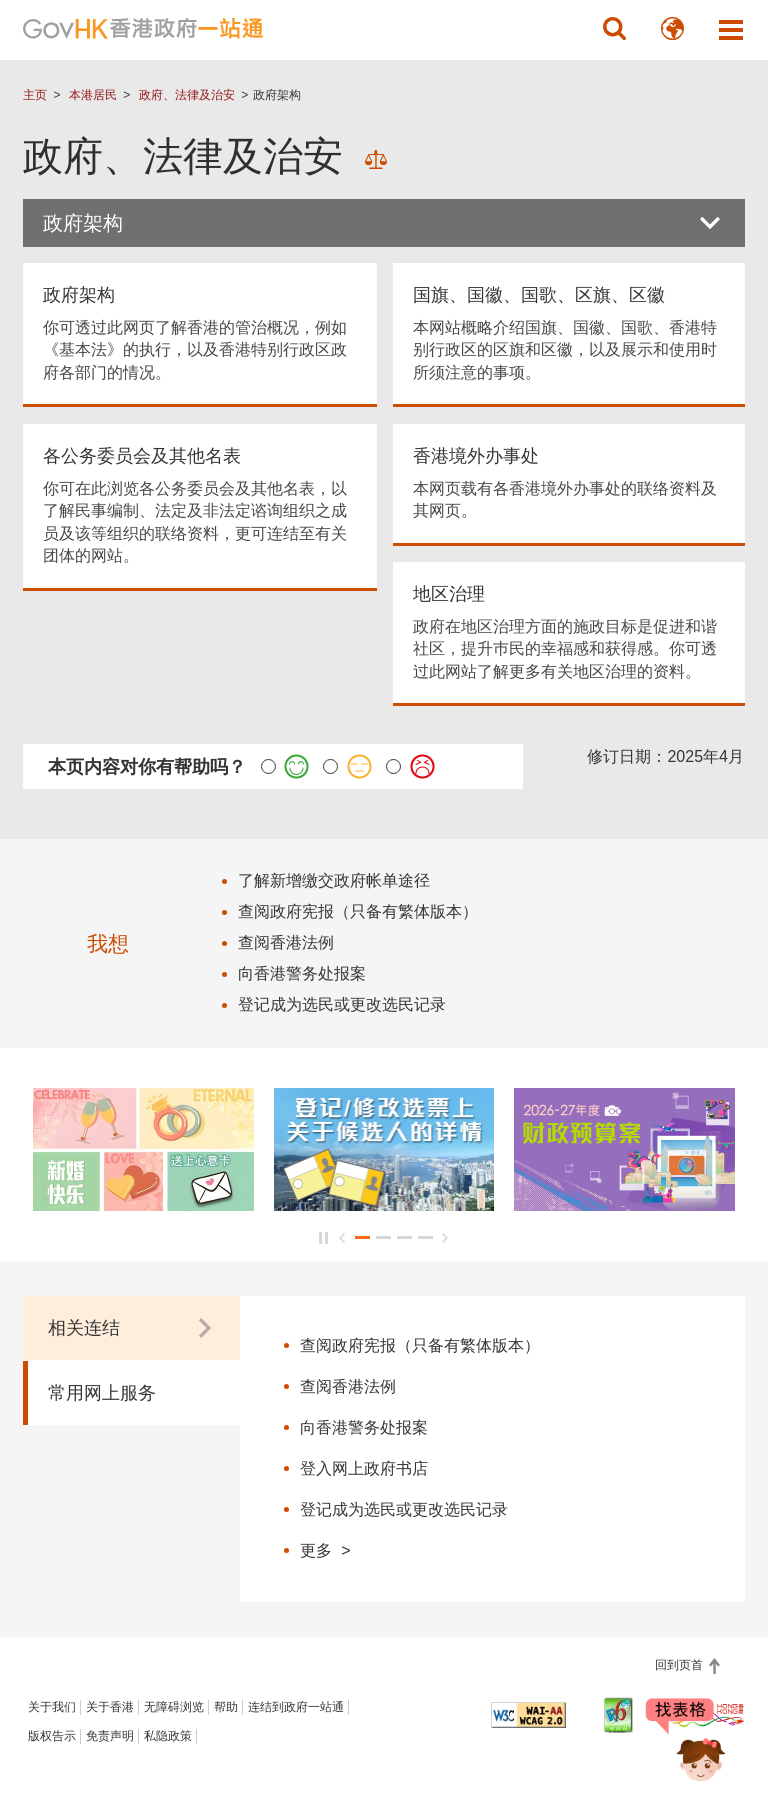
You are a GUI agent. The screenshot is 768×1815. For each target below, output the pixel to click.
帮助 (226, 1707)
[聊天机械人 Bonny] (686, 1743)
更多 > (325, 1550)
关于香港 (110, 1707)
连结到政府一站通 (296, 1707)
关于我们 (52, 1707)
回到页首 (680, 1665)
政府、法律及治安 (187, 95)
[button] (615, 29)
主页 (35, 95)
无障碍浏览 (174, 1707)
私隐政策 (168, 1736)
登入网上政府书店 (364, 1468)
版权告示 (52, 1736)
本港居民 (93, 95)
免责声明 (110, 1736)
